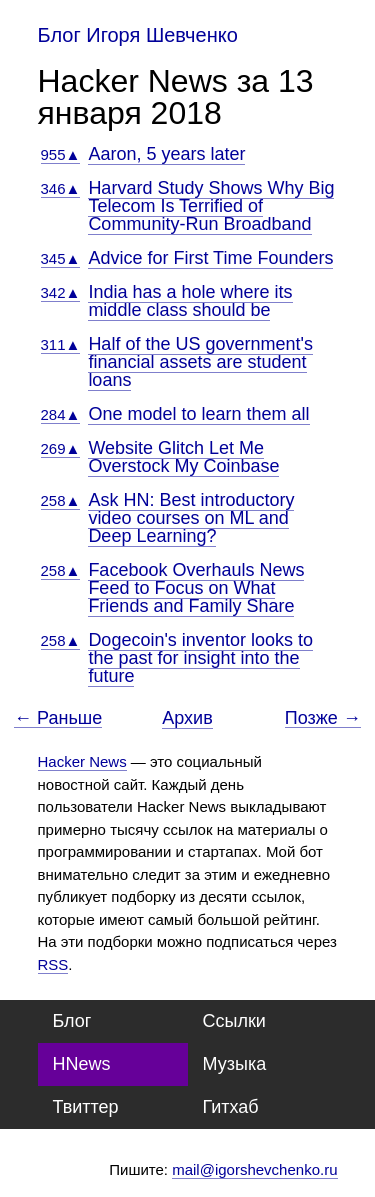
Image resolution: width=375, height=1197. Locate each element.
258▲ (61, 500)
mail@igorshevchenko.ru (254, 1169)
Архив (187, 718)
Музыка (235, 1064)
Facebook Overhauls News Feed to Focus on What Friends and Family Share (196, 588)
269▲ (61, 448)
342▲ (61, 292)
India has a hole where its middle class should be (190, 301)
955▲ (61, 154)
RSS (53, 964)
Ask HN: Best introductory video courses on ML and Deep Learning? (191, 518)
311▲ (61, 344)
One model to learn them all (198, 414)
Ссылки (234, 1021)
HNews (82, 1064)
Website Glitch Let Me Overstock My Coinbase (183, 457)
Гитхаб (231, 1107)
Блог (72, 1021)
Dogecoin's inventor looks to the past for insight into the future (200, 658)
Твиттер (86, 1107)
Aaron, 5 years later (166, 154)
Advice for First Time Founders (210, 258)
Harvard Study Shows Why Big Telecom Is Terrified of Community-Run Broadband (211, 206)
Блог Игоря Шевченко (138, 35)
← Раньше (58, 718)
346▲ (61, 188)
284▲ (61, 414)
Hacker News (82, 761)
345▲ (61, 258)
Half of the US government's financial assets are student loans (200, 362)
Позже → (323, 718)
